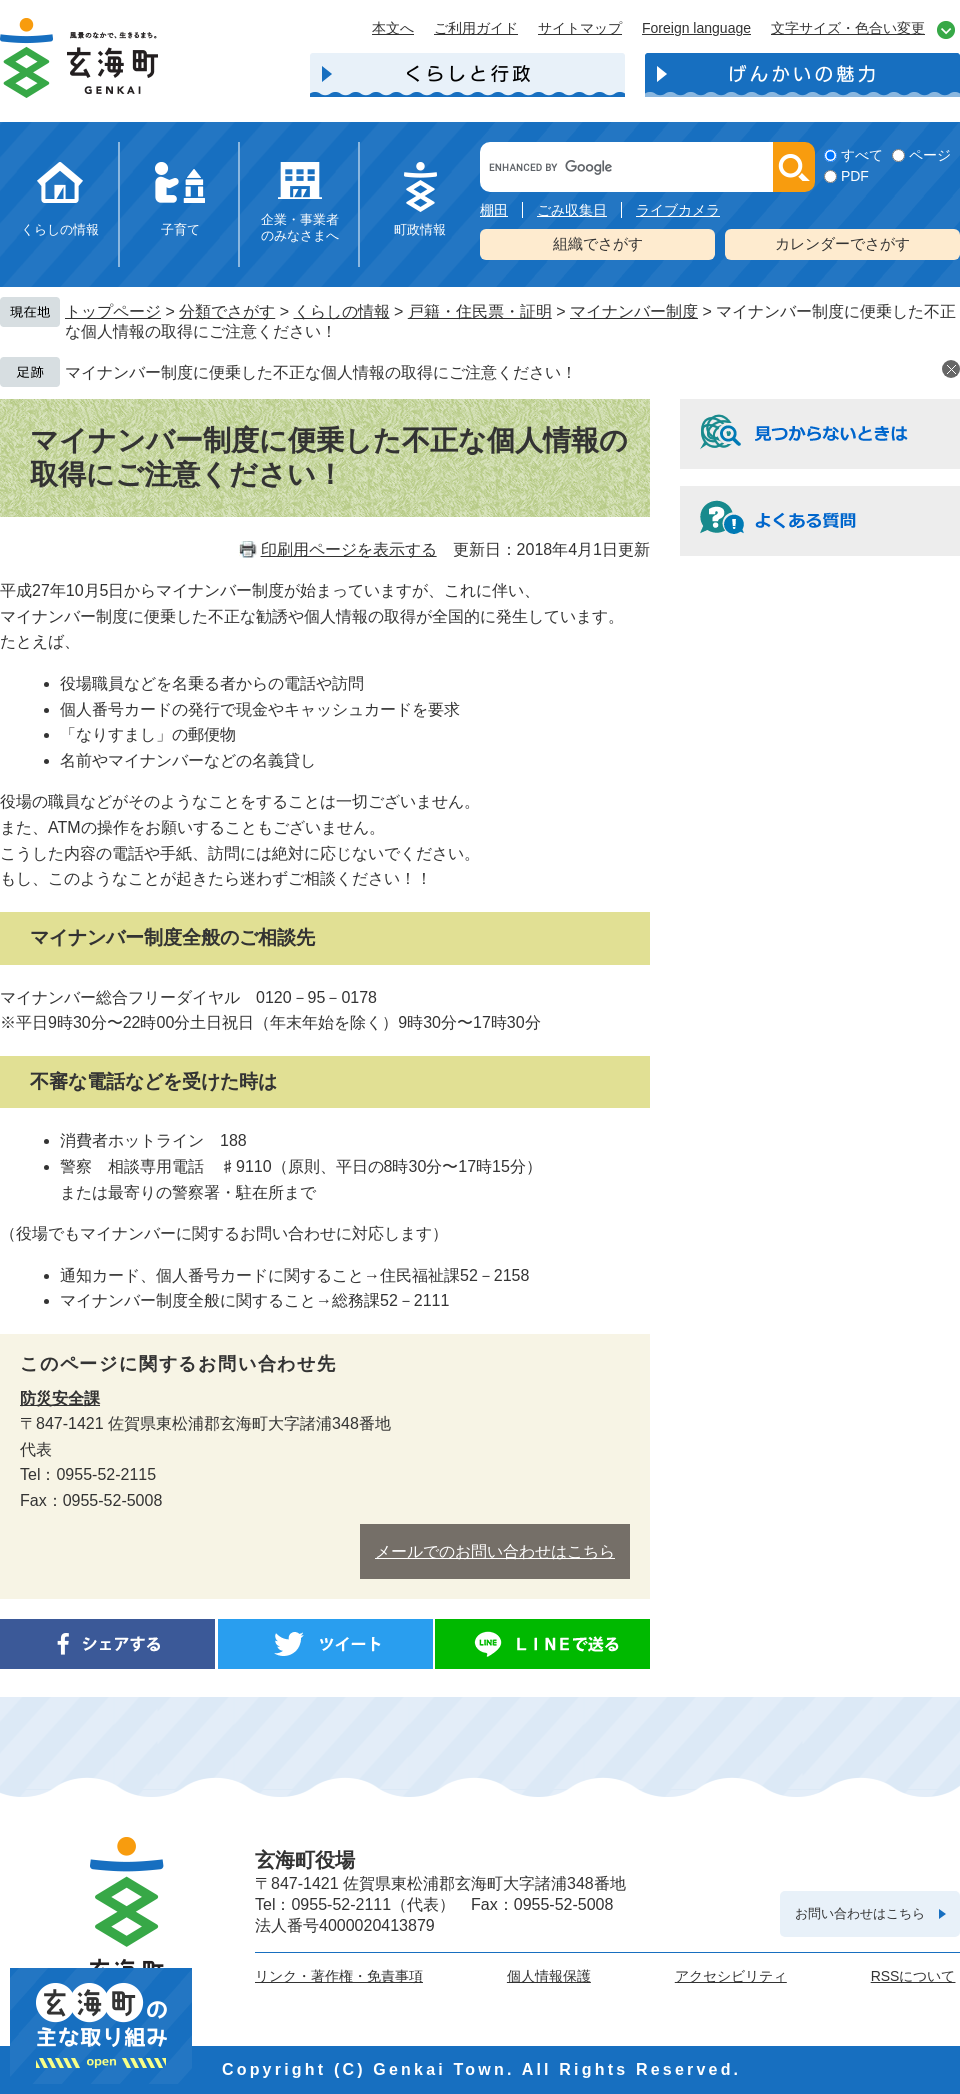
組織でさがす (598, 243)
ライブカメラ (678, 210)
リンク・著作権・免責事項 (339, 1976)
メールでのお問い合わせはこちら (495, 1551)
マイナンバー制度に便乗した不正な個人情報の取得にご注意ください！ (321, 372)
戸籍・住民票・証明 (480, 311)
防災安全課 (60, 1398)
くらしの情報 (60, 229)
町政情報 (420, 229)
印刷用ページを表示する (349, 549)
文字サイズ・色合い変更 (848, 28)
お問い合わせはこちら (860, 1913)
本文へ (393, 28)
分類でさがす (227, 311)
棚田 (494, 210)
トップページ (113, 311)
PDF (855, 176)
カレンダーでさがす (842, 243)
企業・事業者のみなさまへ (300, 227)
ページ (930, 155)
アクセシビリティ (731, 1976)
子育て (180, 229)
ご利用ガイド (476, 28)
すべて (862, 155)
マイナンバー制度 (634, 311)
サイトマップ (580, 28)
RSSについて (913, 1976)
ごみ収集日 (572, 210)
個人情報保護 (549, 1976)
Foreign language (696, 28)
